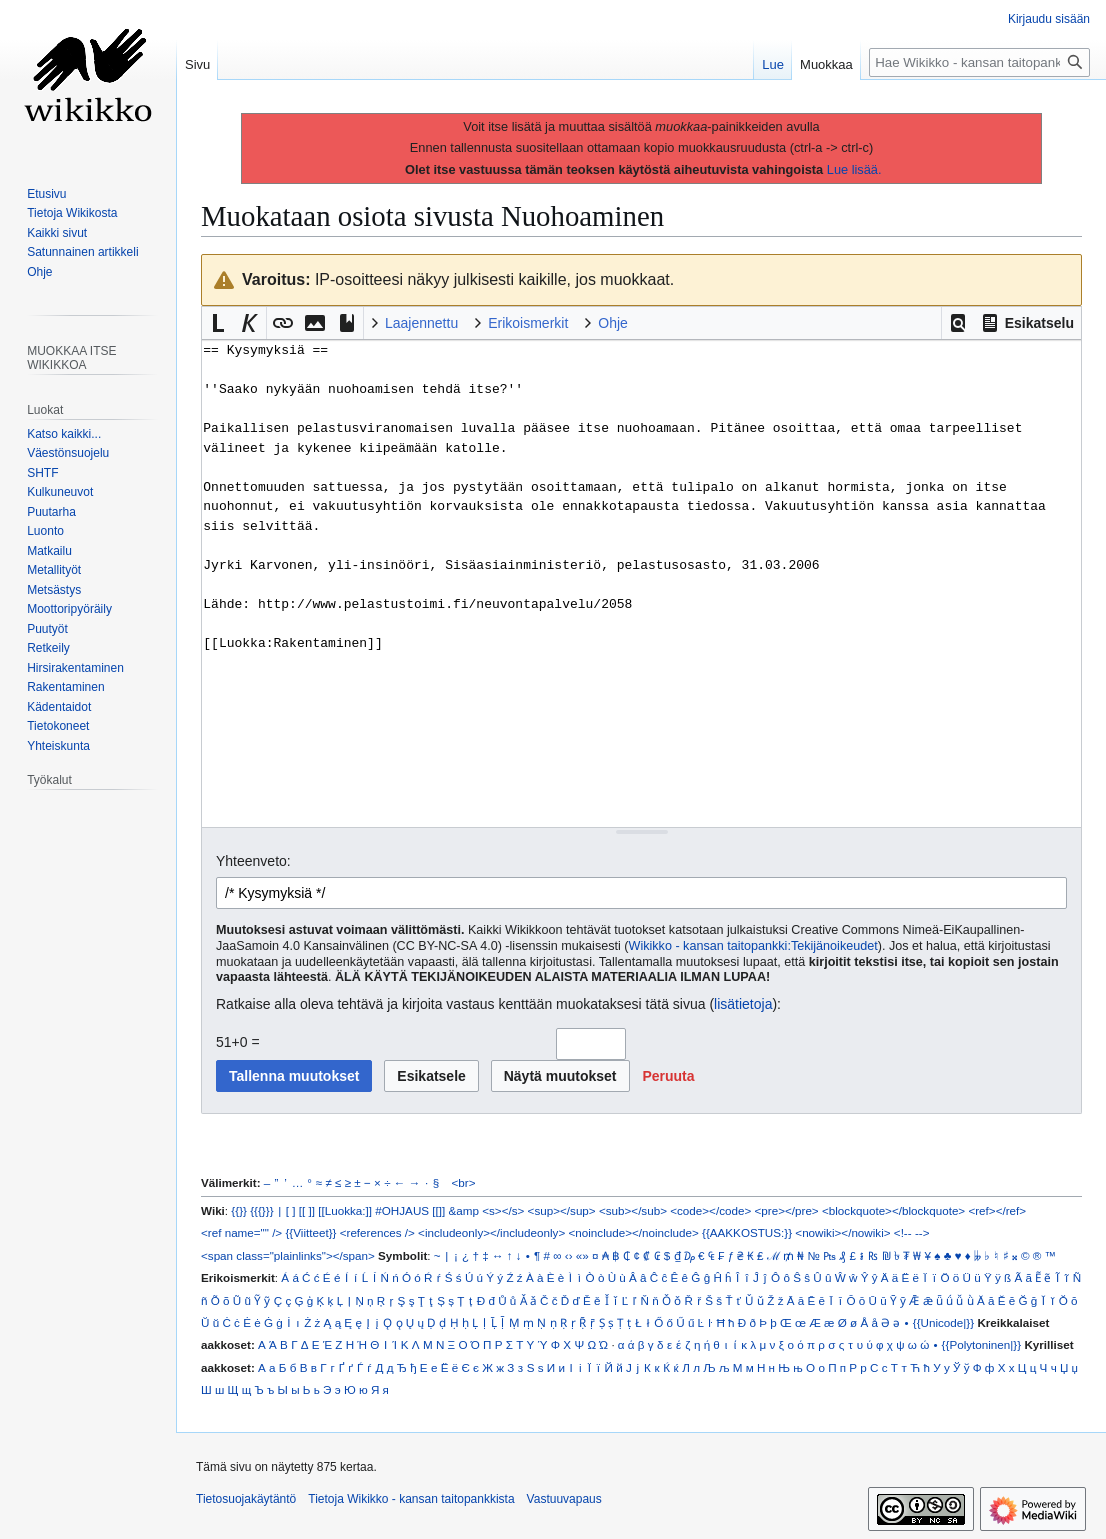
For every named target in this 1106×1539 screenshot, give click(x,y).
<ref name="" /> (241, 1232)
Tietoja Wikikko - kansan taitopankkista (411, 1499)
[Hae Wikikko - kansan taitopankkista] (979, 62)
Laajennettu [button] (421, 323)
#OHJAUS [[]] (410, 1210)
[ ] (291, 1210)
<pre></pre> (787, 1210)
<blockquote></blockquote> (893, 1210)
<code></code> (710, 1210)
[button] (958, 323)
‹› (569, 1255)
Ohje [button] (613, 323)
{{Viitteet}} (310, 1232)
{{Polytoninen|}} (982, 1344)
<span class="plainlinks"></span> (288, 1255)
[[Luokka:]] (345, 1210)
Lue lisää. (854, 169)
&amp (464, 1210)
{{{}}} (261, 1210)
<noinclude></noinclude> (633, 1232)
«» (582, 1255)
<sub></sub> (633, 1210)
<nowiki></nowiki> (842, 1232)
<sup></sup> (562, 1210)
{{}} (239, 1210)
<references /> (377, 1232)
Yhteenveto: (253, 861)
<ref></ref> (997, 1210)
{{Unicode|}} (943, 1322)
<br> (464, 1182)
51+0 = (238, 1042)
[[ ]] (307, 1210)
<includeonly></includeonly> (491, 1232)
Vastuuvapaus (564, 1499)
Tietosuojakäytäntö (246, 1499)
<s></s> (503, 1210)
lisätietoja (743, 1004)
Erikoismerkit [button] (528, 323)
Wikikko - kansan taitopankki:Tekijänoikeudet (753, 946)
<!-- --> (912, 1232)
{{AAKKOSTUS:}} (747, 1232)
